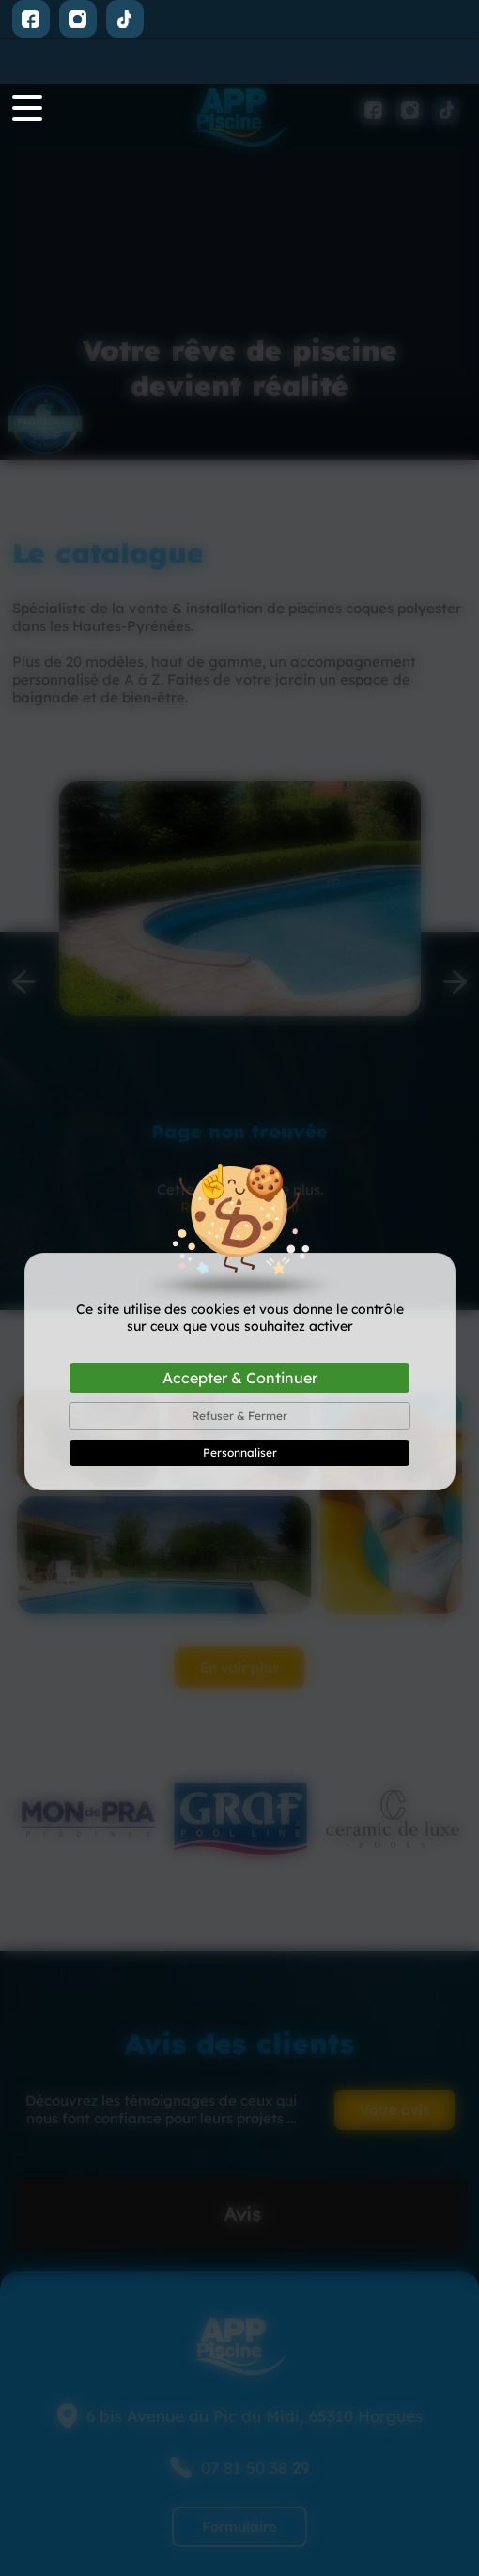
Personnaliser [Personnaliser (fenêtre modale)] (240, 1369)
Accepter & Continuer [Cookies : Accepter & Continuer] (239, 1294)
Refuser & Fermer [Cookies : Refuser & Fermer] (239, 1332)
